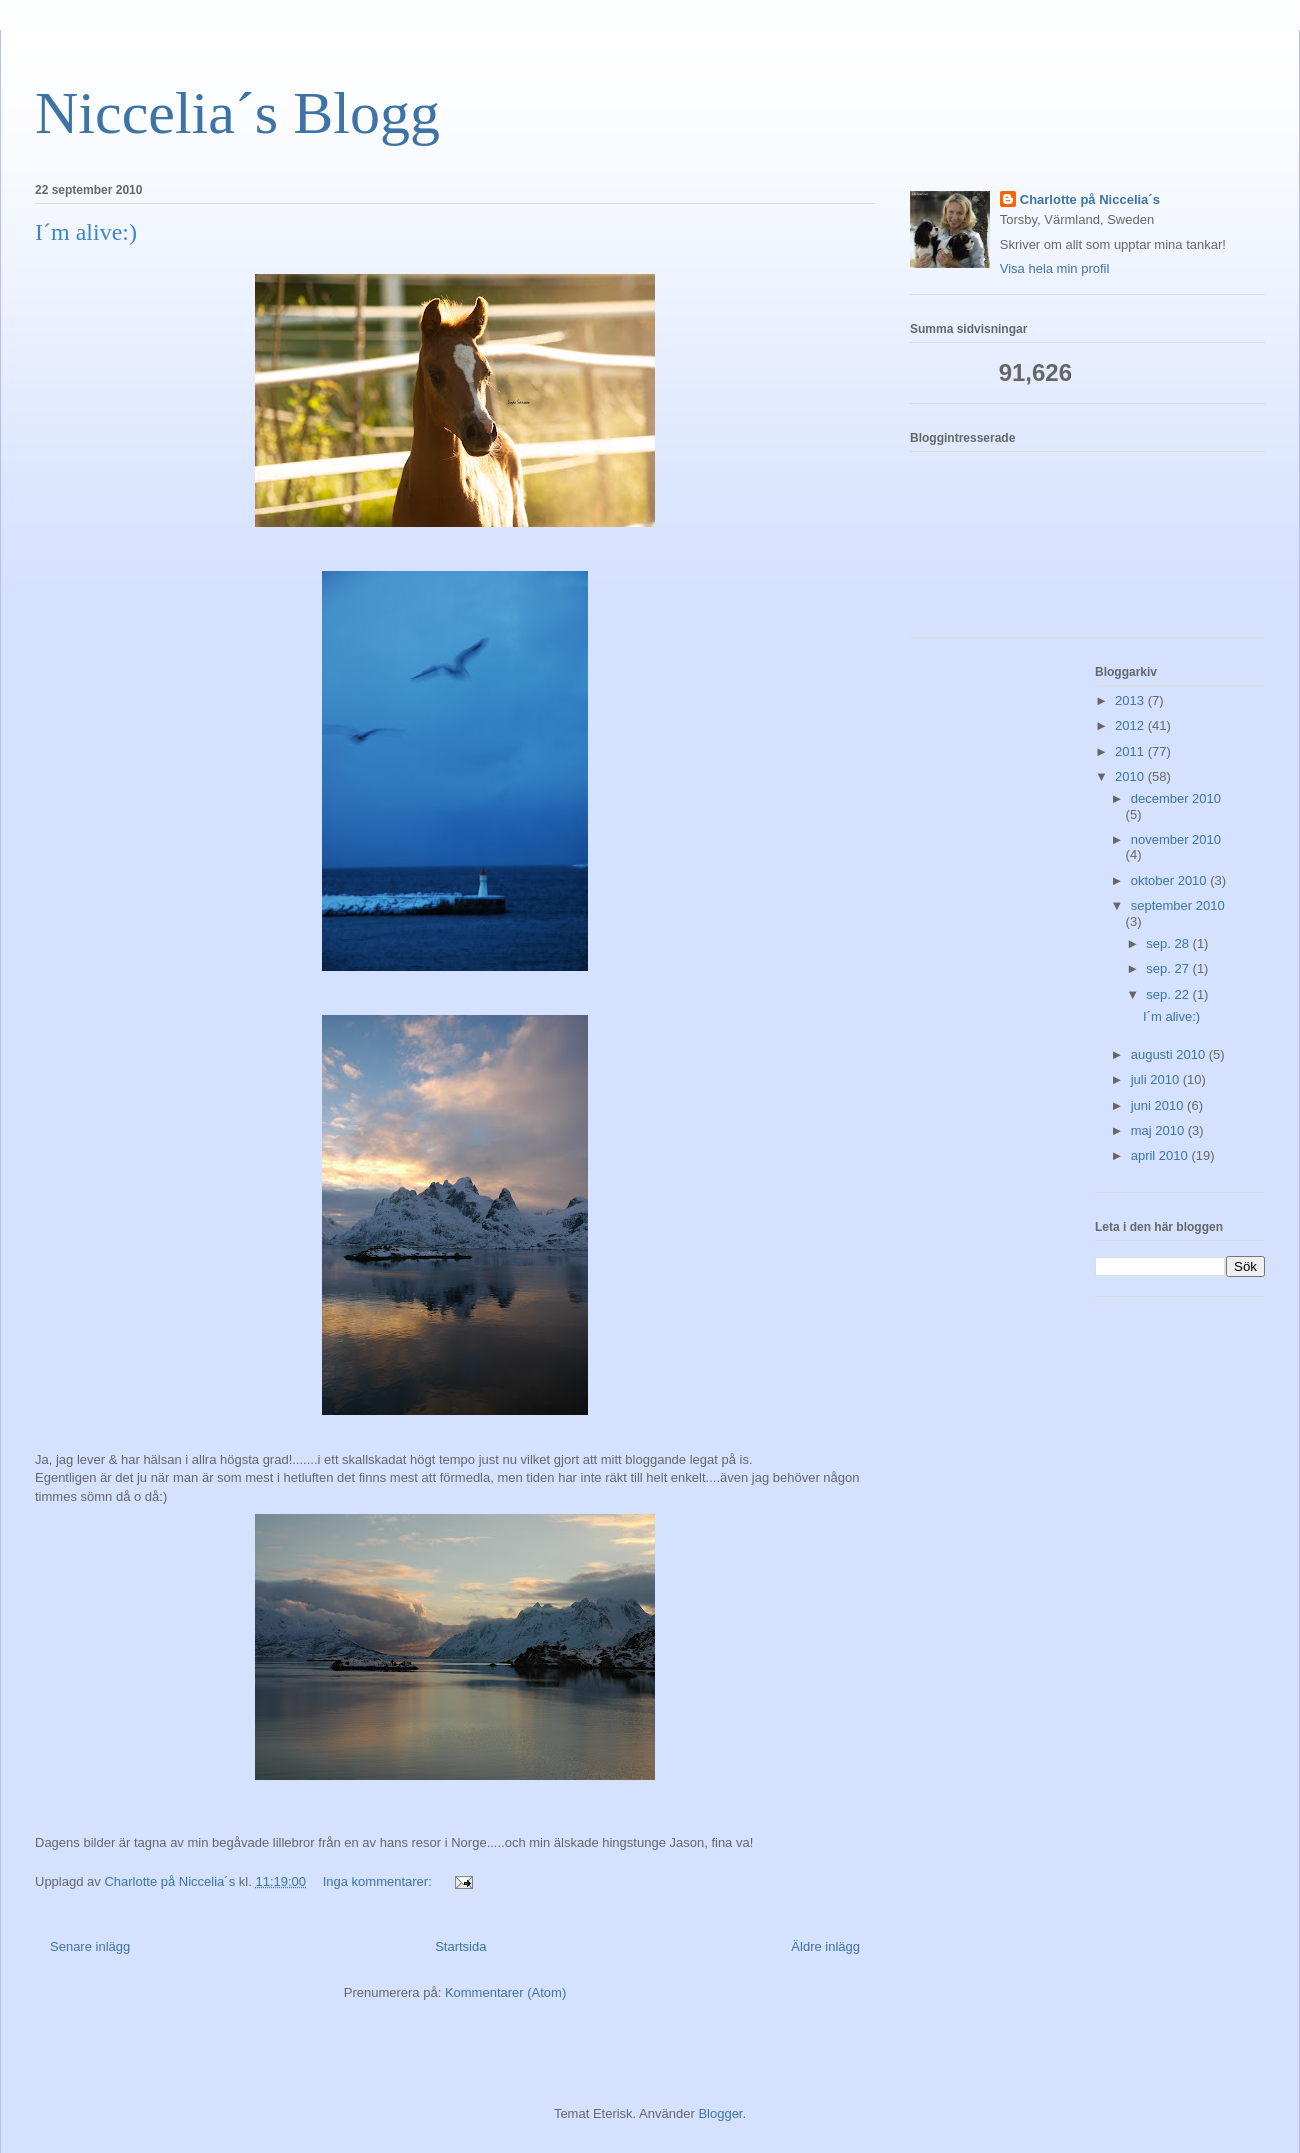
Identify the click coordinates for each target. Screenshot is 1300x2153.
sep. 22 (1169, 994)
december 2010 (1176, 798)
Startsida (460, 1946)
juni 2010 (1159, 1105)
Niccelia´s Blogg (237, 113)
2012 (1131, 725)
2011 (1131, 751)
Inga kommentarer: (379, 1881)
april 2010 (1161, 1155)
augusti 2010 (1170, 1054)
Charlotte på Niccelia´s (1090, 199)
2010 (1131, 776)
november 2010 (1176, 839)
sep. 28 (1169, 943)
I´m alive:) (86, 232)
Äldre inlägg (825, 1946)
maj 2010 (1159, 1130)
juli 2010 (1157, 1079)
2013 (1131, 700)
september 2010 (1178, 905)
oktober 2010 (1171, 880)
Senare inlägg (90, 1946)
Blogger (720, 2113)
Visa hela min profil (1055, 268)
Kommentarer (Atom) (505, 1992)
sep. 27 (1169, 968)
